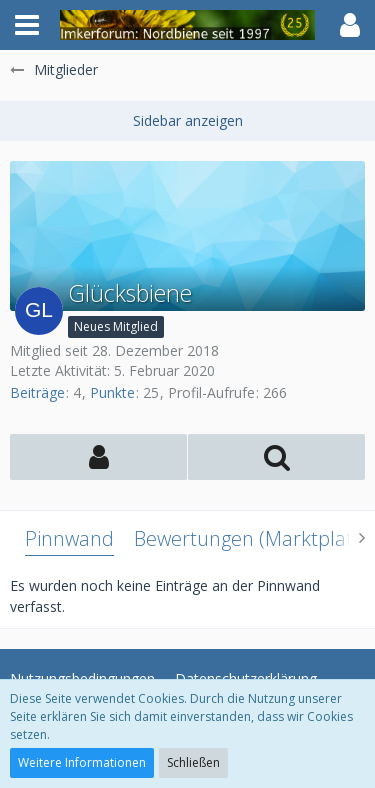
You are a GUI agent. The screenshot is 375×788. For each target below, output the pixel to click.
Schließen (193, 762)
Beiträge (37, 392)
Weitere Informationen (82, 762)
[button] (27, 25)
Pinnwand (69, 538)
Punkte (112, 392)
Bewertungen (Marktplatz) (251, 538)
